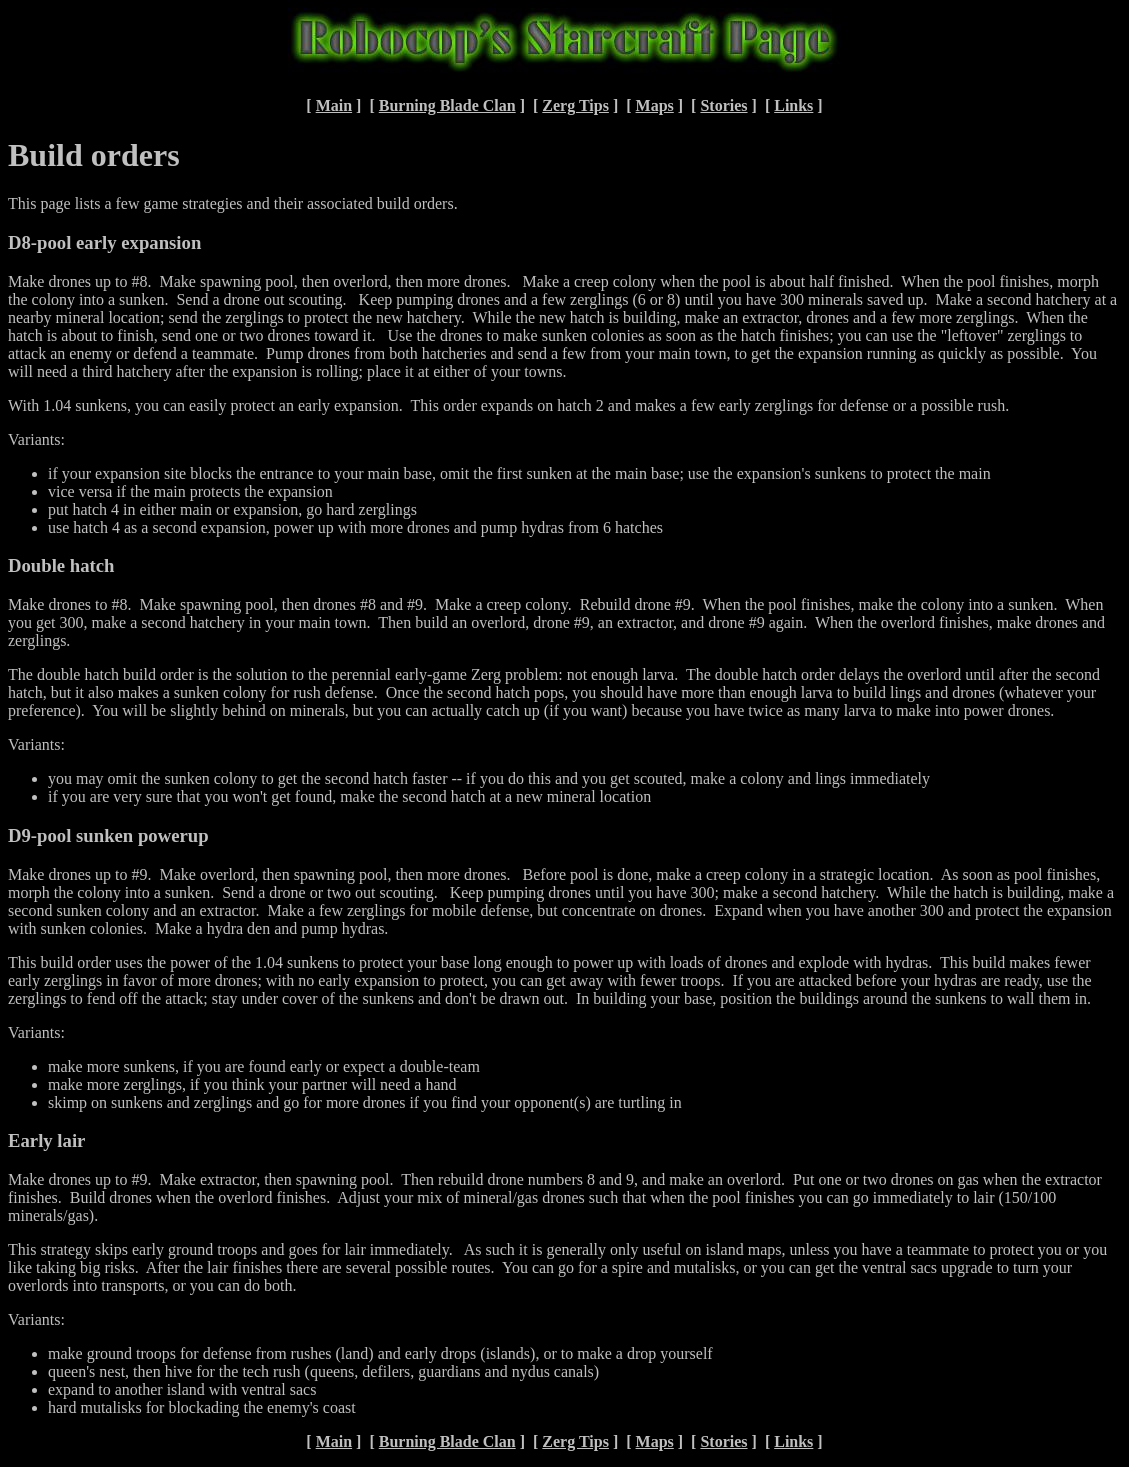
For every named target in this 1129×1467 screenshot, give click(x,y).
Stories (723, 105)
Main (334, 105)
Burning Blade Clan (447, 105)
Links (793, 105)
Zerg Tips (575, 105)
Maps (655, 105)
